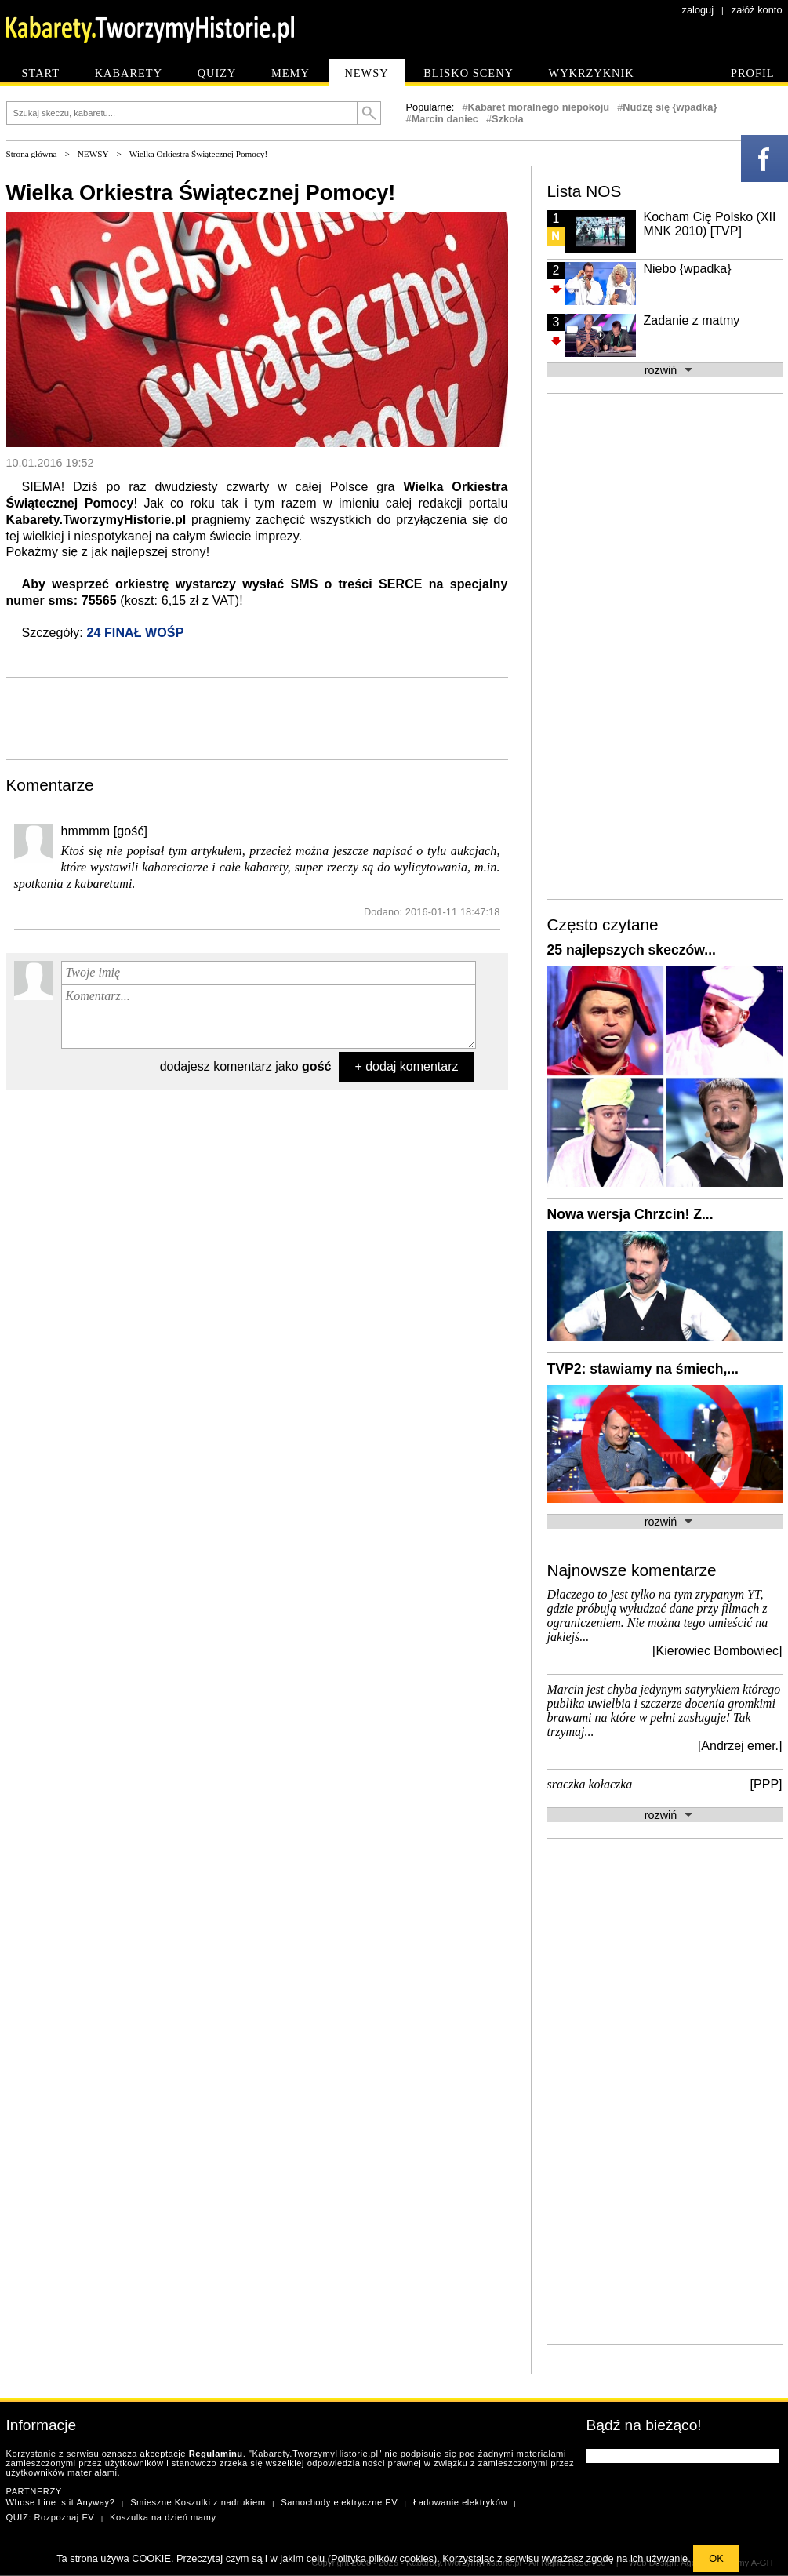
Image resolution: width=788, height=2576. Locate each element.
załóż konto (757, 10)
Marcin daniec (445, 119)
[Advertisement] (257, 716)
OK (716, 2558)
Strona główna (31, 153)
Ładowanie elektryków (460, 2502)
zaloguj (698, 10)
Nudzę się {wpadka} (670, 107)
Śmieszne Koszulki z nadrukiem (197, 2502)
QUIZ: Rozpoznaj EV (50, 2517)
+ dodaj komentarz (406, 1066)
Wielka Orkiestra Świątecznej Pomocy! (198, 153)
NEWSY (93, 153)
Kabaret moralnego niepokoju (539, 107)
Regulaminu (216, 2453)
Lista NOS (584, 191)
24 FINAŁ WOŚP (134, 632)
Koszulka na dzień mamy (163, 2517)
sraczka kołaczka (590, 1784)
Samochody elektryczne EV (339, 2502)
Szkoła (508, 119)
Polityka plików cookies (382, 2558)
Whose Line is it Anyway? (60, 2502)
